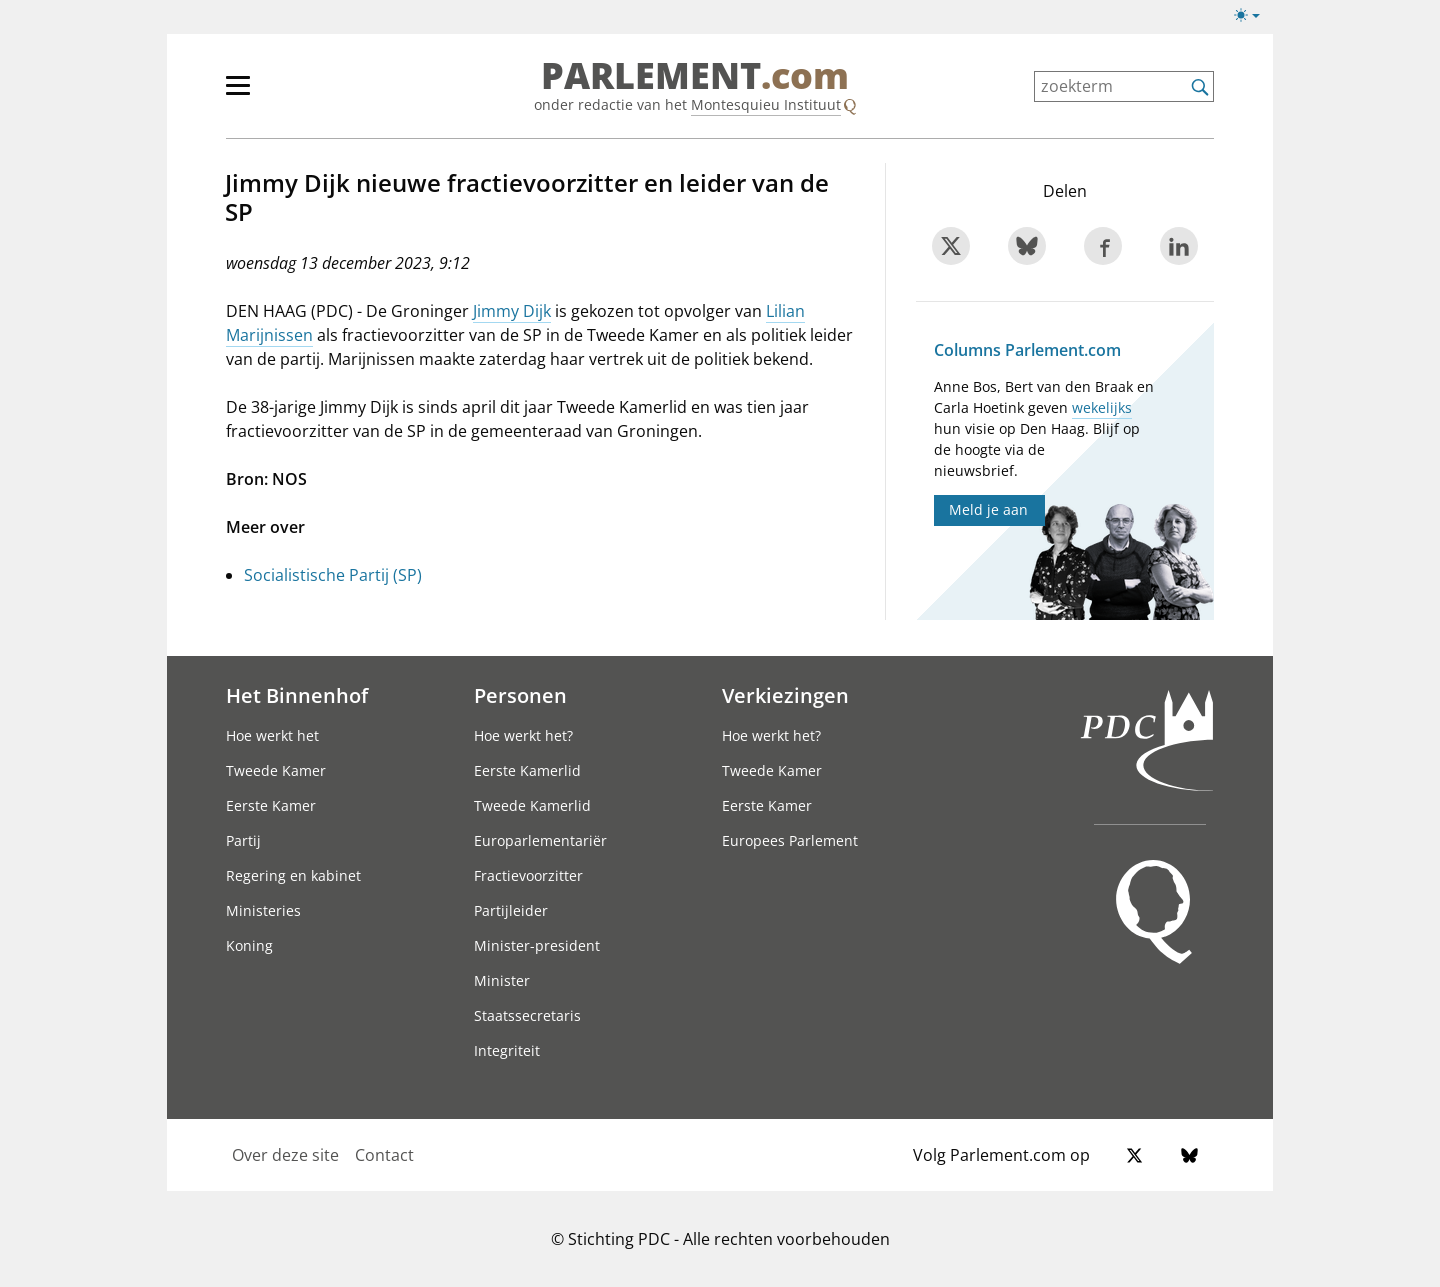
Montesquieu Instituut (766, 104)
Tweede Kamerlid (532, 805)
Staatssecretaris (527, 1015)
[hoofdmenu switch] (238, 94)
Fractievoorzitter (528, 875)
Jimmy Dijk (512, 311)
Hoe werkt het (272, 735)
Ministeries (263, 910)
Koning (249, 945)
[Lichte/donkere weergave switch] (1253, 16)
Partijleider (511, 910)
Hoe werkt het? (523, 735)
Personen (520, 695)
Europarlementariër (540, 840)
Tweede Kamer (276, 770)
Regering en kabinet (293, 875)
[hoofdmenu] (303, 94)
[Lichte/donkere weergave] (1253, 19)
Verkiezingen (785, 695)
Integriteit (507, 1050)
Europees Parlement (790, 840)
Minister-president (537, 945)
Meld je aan (988, 509)
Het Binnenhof (297, 695)
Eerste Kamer (271, 805)
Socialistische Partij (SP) (333, 575)
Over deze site (285, 1155)
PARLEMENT (695, 76)
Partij (243, 840)
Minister (502, 980)
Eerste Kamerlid (527, 770)
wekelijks (1102, 407)
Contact (384, 1155)
